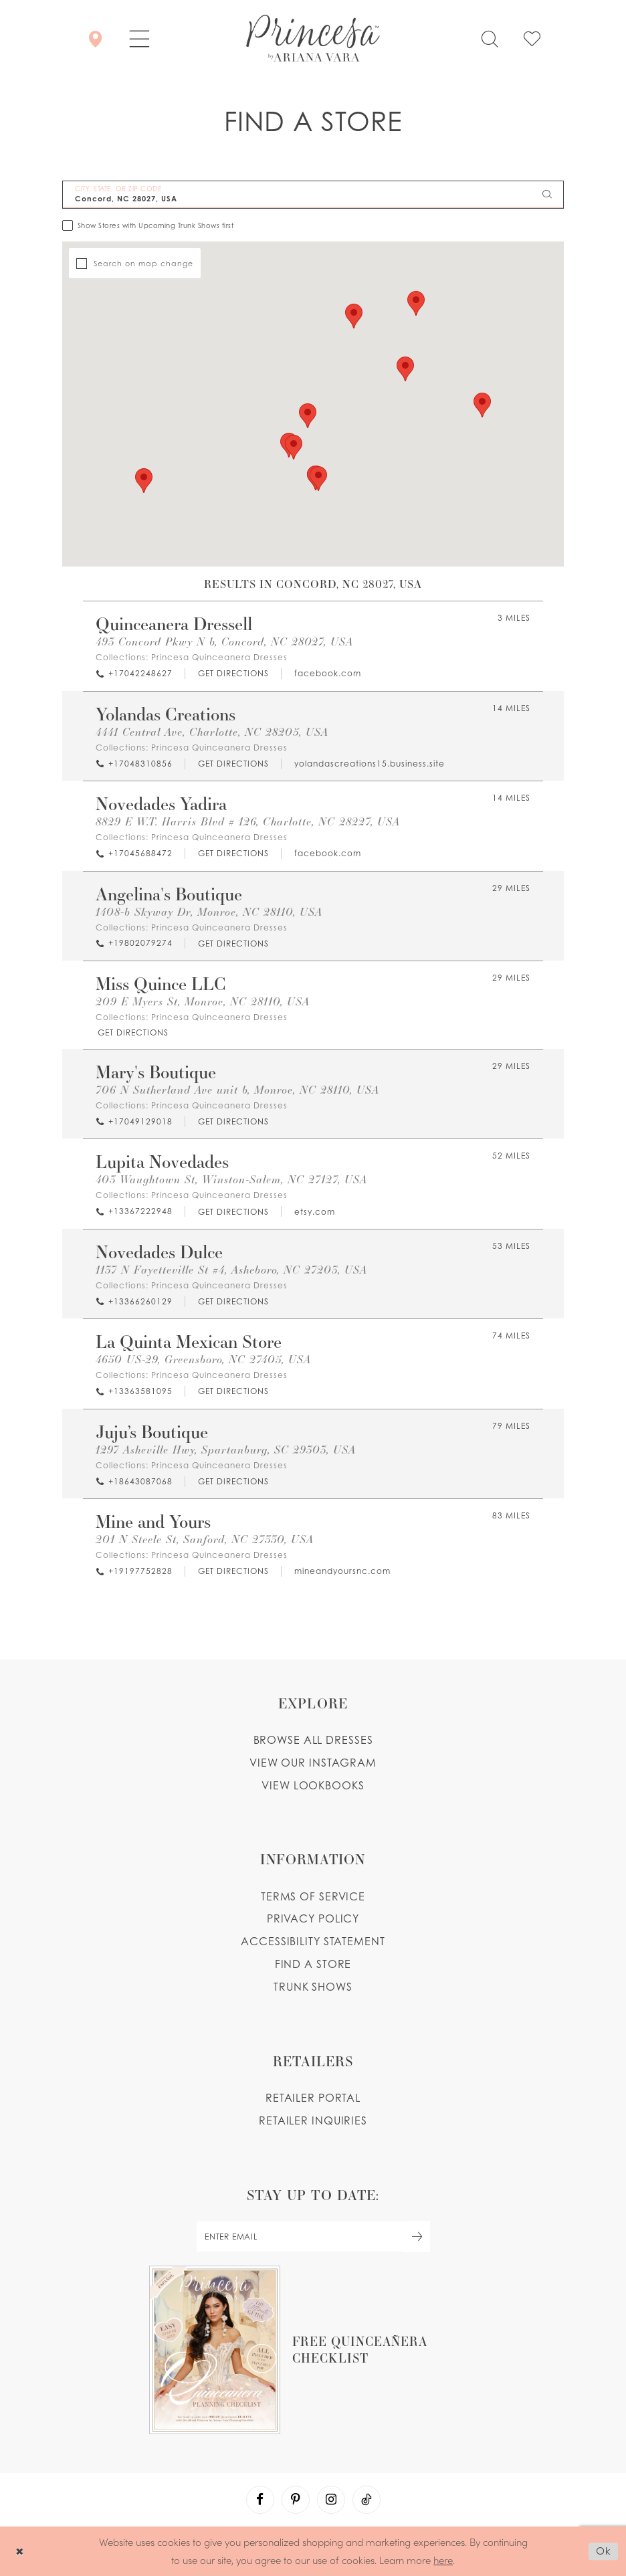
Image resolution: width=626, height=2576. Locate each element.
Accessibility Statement (313, 1941)
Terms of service (313, 1896)
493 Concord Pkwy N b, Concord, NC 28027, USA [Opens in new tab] (224, 642)
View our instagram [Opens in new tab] (313, 1762)
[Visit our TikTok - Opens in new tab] (366, 2500)
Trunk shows (313, 1986)
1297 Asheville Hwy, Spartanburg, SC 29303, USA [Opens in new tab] (226, 1450)
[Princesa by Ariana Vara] (313, 38)
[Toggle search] (489, 38)
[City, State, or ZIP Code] (313, 195)
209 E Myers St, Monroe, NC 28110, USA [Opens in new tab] (203, 1001)
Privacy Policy (313, 1918)
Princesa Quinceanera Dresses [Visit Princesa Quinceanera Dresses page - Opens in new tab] (219, 657)
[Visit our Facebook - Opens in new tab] (260, 2500)
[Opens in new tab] (233, 674)
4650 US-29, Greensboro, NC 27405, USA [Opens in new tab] (203, 1359)
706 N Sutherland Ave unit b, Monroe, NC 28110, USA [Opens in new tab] (237, 1090)
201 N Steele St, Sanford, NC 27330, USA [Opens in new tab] (205, 1539)
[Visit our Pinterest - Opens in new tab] (296, 2500)
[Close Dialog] (19, 2551)
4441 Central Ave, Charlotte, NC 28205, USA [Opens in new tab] (212, 732)
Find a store (313, 1964)
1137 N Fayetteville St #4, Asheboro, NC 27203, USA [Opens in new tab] (231, 1270)
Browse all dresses (313, 1740)
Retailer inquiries (313, 2120)
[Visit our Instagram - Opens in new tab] (331, 2500)
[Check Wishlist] (532, 38)
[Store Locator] (95, 38)
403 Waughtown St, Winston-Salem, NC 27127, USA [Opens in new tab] (231, 1179)
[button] (139, 38)
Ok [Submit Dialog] (603, 2551)
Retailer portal (313, 2097)
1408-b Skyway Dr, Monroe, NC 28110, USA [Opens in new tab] (209, 912)
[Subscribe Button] (417, 2236)
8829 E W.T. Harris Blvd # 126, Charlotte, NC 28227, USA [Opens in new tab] (248, 821)
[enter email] (313, 2236)
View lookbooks (313, 1785)
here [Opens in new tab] (443, 2560)
